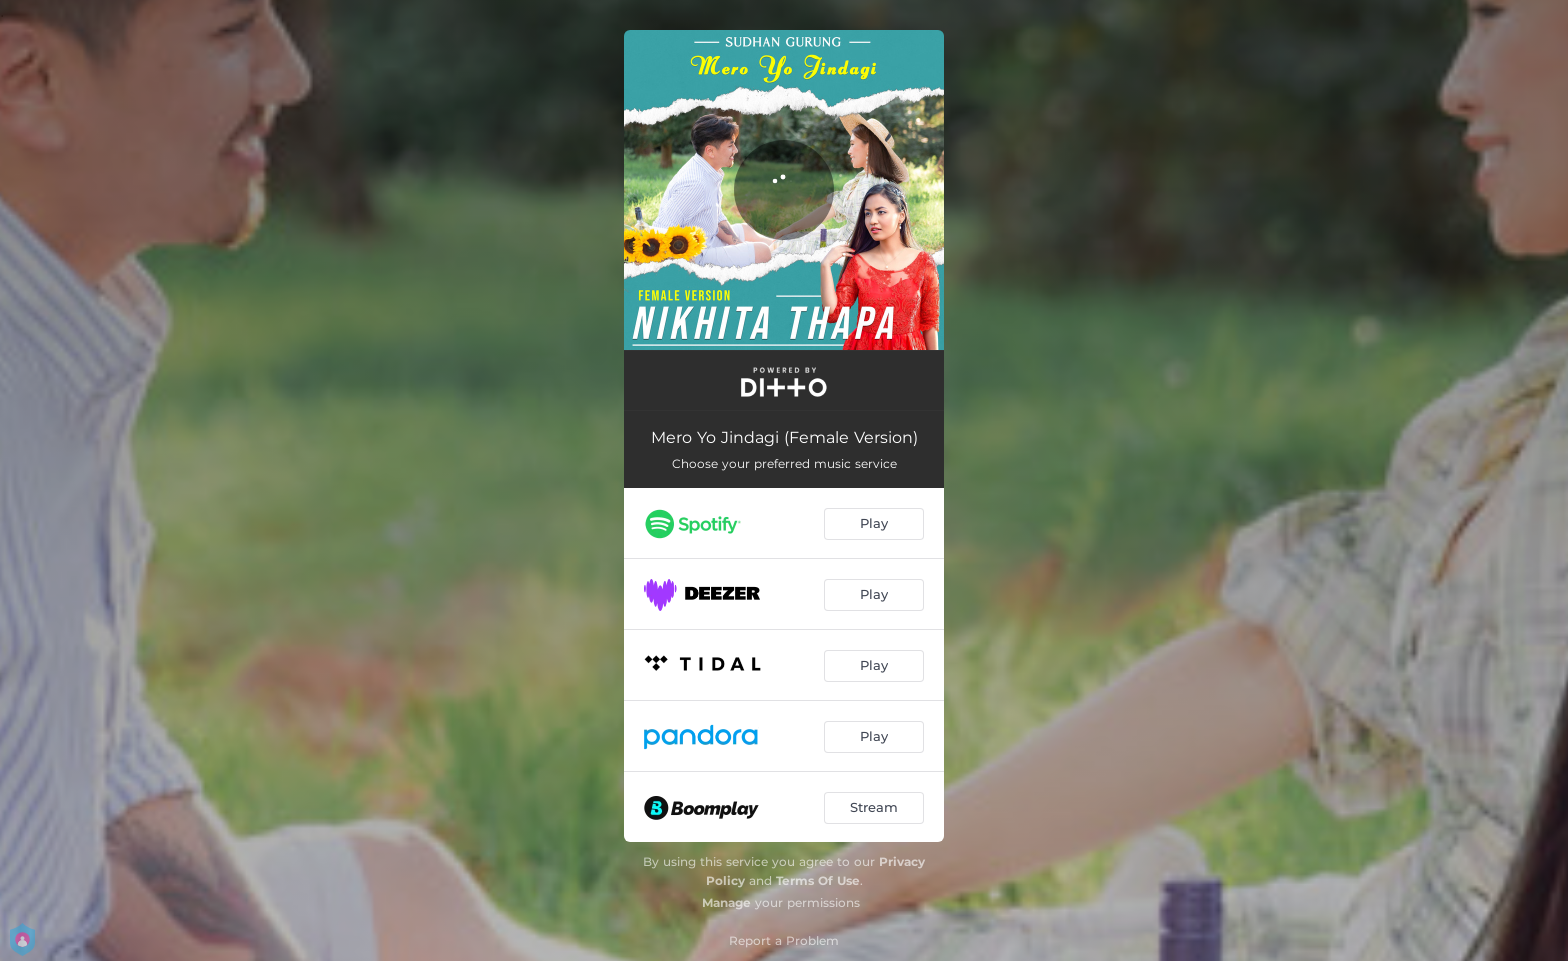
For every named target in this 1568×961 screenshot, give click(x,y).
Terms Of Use (818, 880)
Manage (726, 902)
